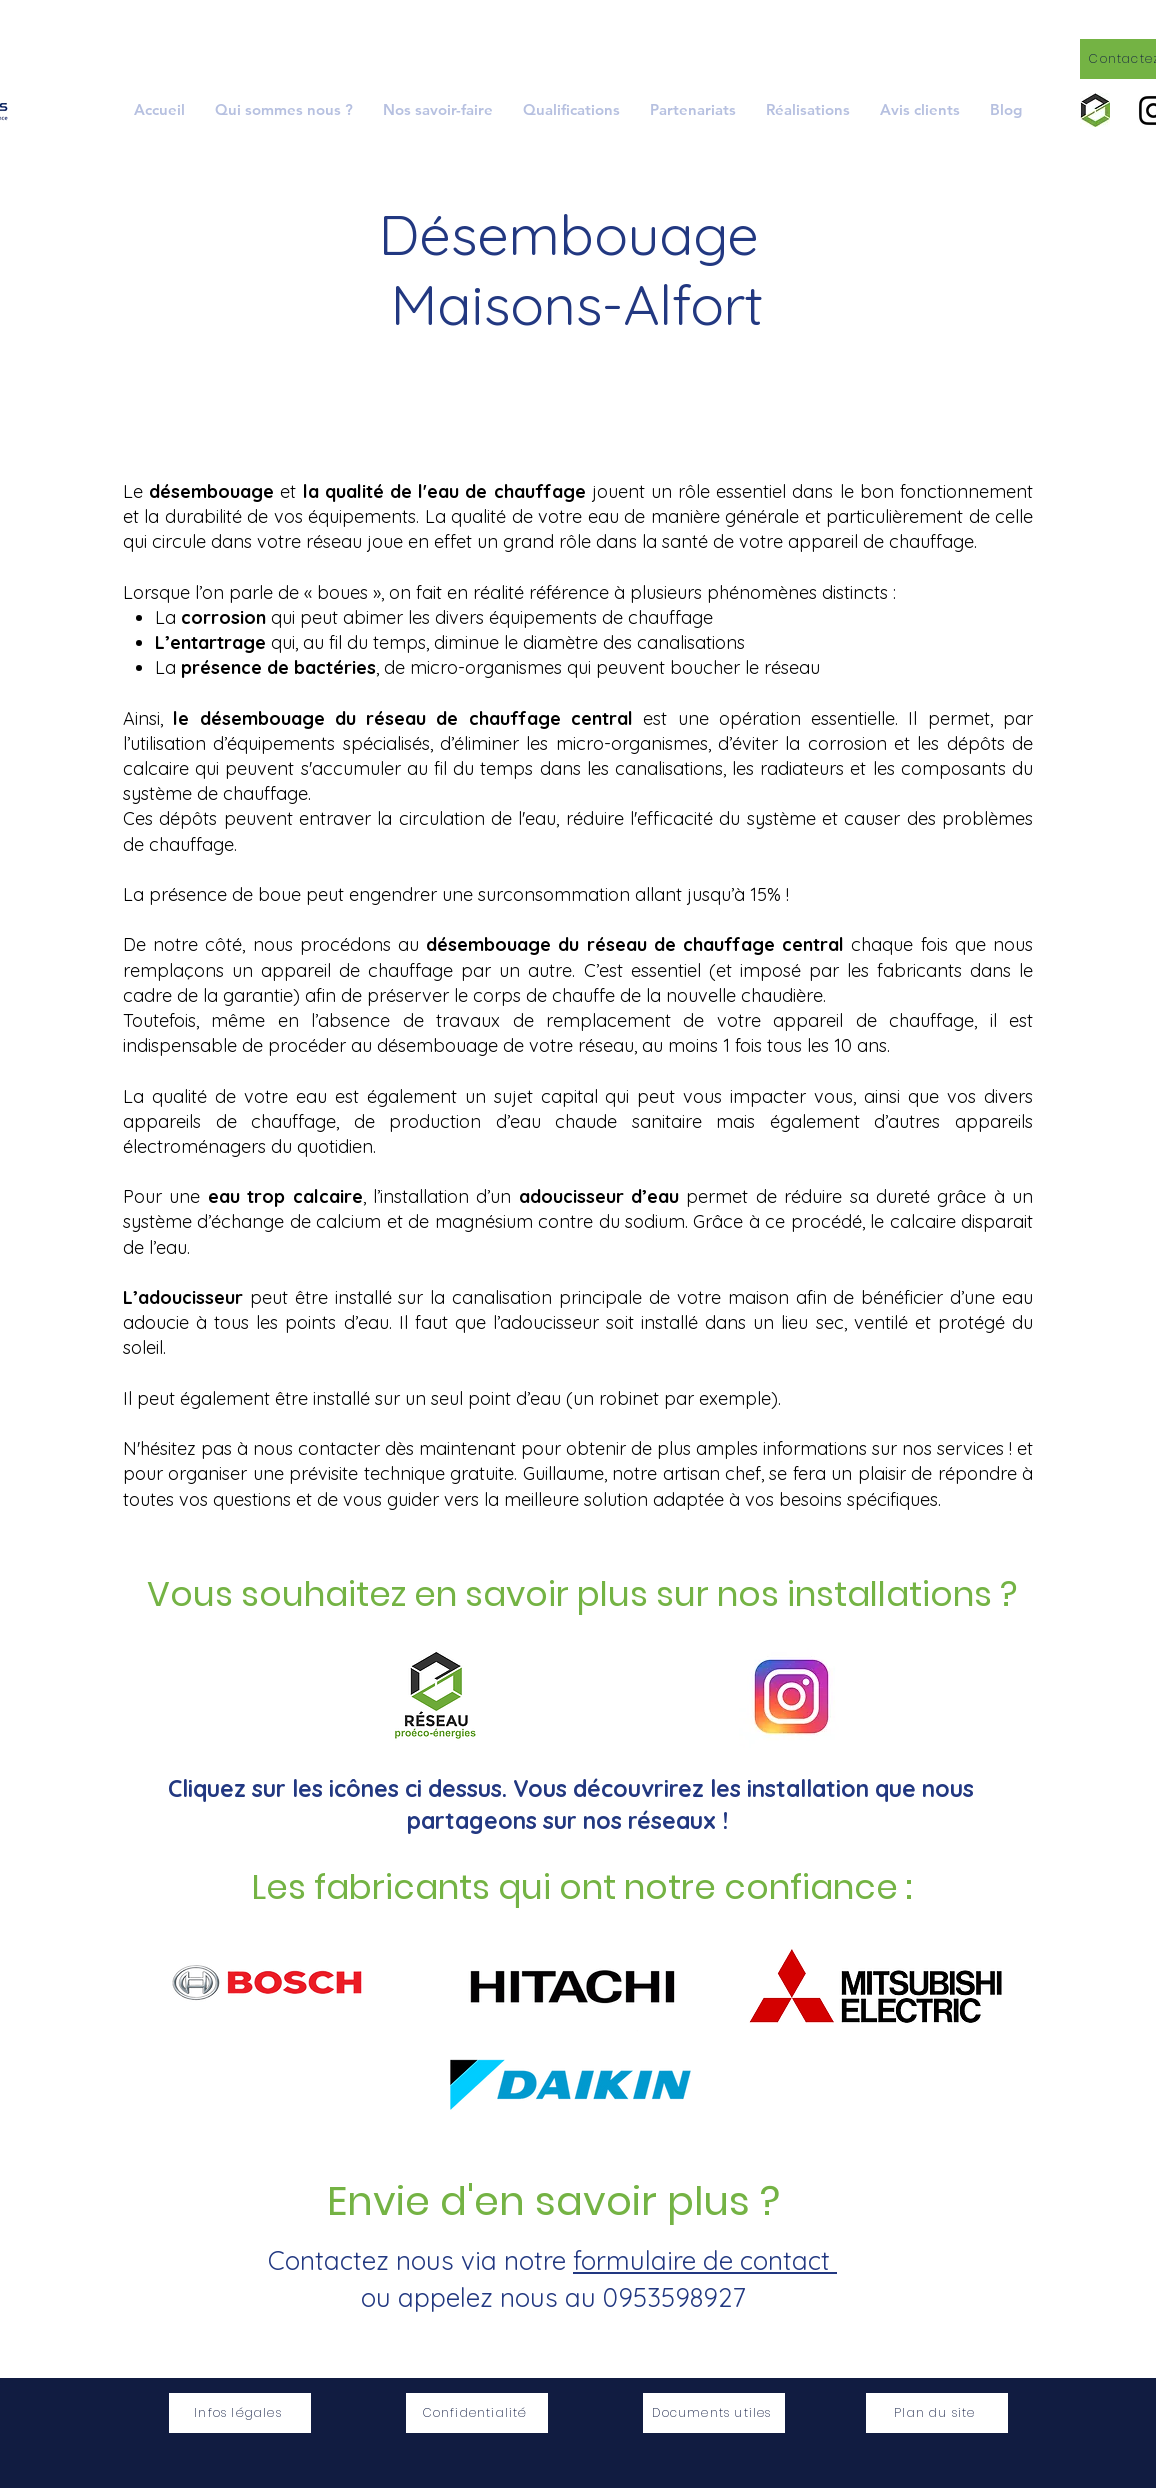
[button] (438, 109)
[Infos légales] (240, 2413)
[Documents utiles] (714, 2413)
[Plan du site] (937, 2413)
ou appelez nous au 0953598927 (553, 2297)
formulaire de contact (705, 2260)
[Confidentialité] (477, 2413)
